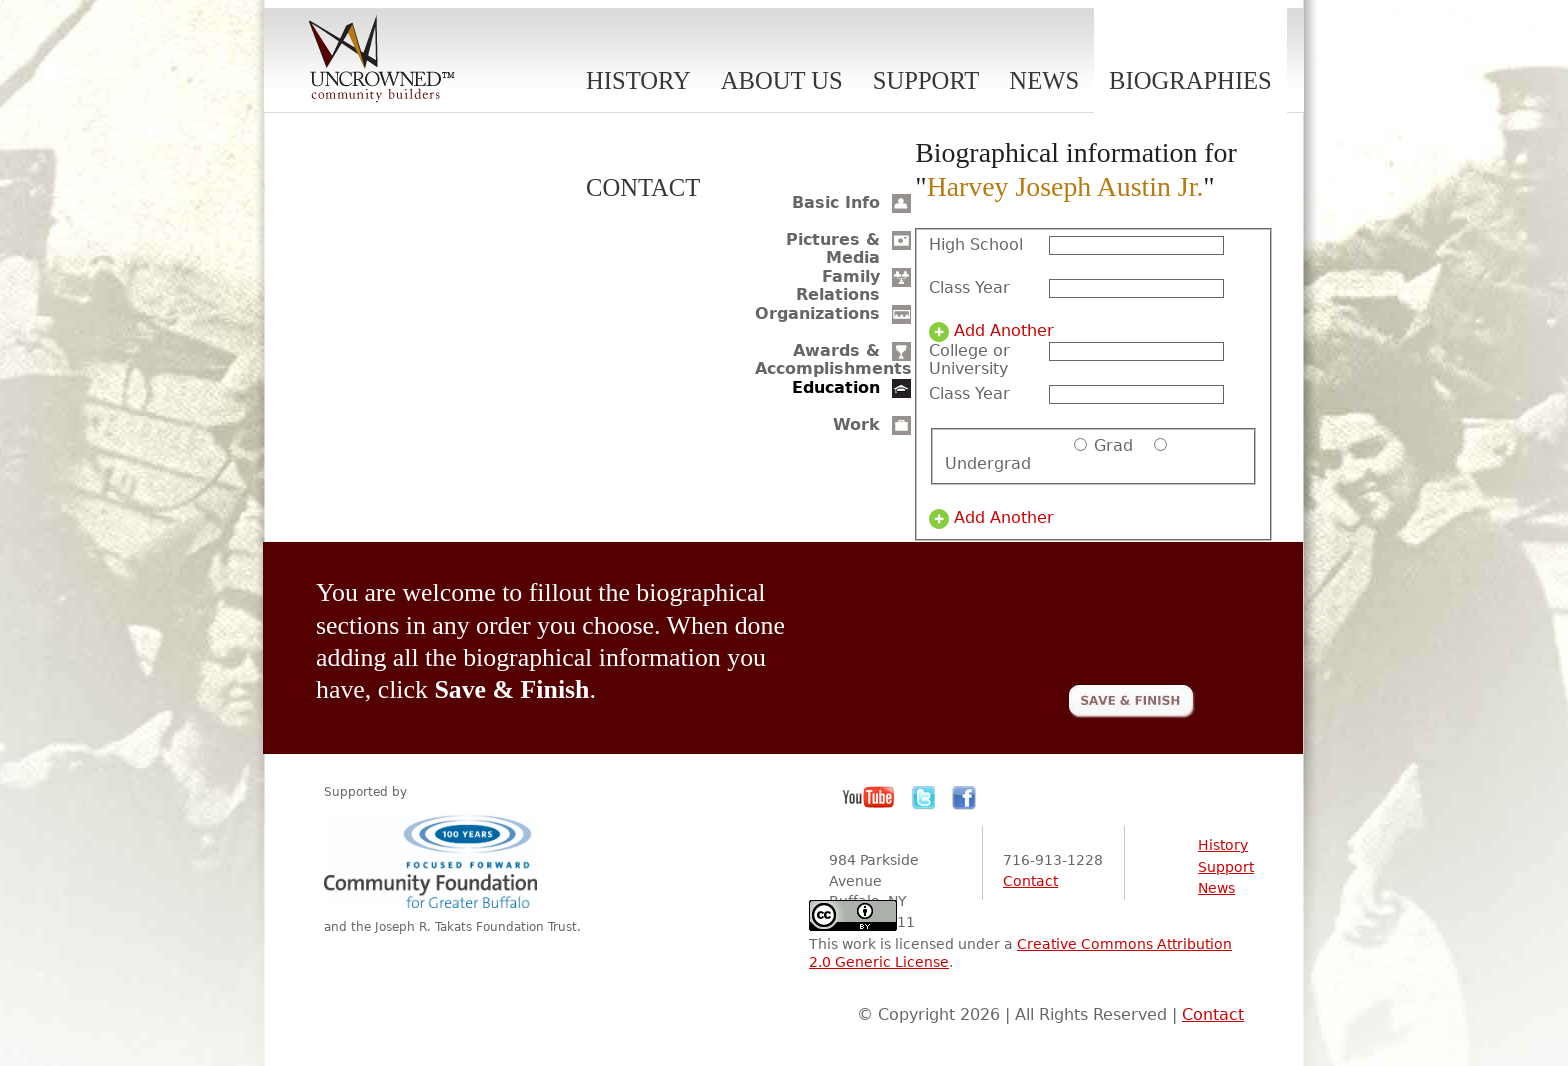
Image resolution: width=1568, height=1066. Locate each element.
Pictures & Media (833, 248)
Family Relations (838, 285)
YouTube (869, 798)
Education (836, 387)
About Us (782, 80)
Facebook (964, 798)
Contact (643, 187)
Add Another (1004, 331)
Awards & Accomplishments (833, 359)
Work (856, 424)
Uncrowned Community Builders (382, 60)
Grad (1113, 445)
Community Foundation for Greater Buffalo (434, 860)
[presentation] (1043, 616)
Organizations (817, 313)
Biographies (1190, 80)
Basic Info (836, 202)
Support (926, 80)
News (1044, 80)
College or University (969, 360)
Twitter (924, 798)
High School (976, 245)
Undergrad (988, 463)
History (638, 80)
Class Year (969, 288)
